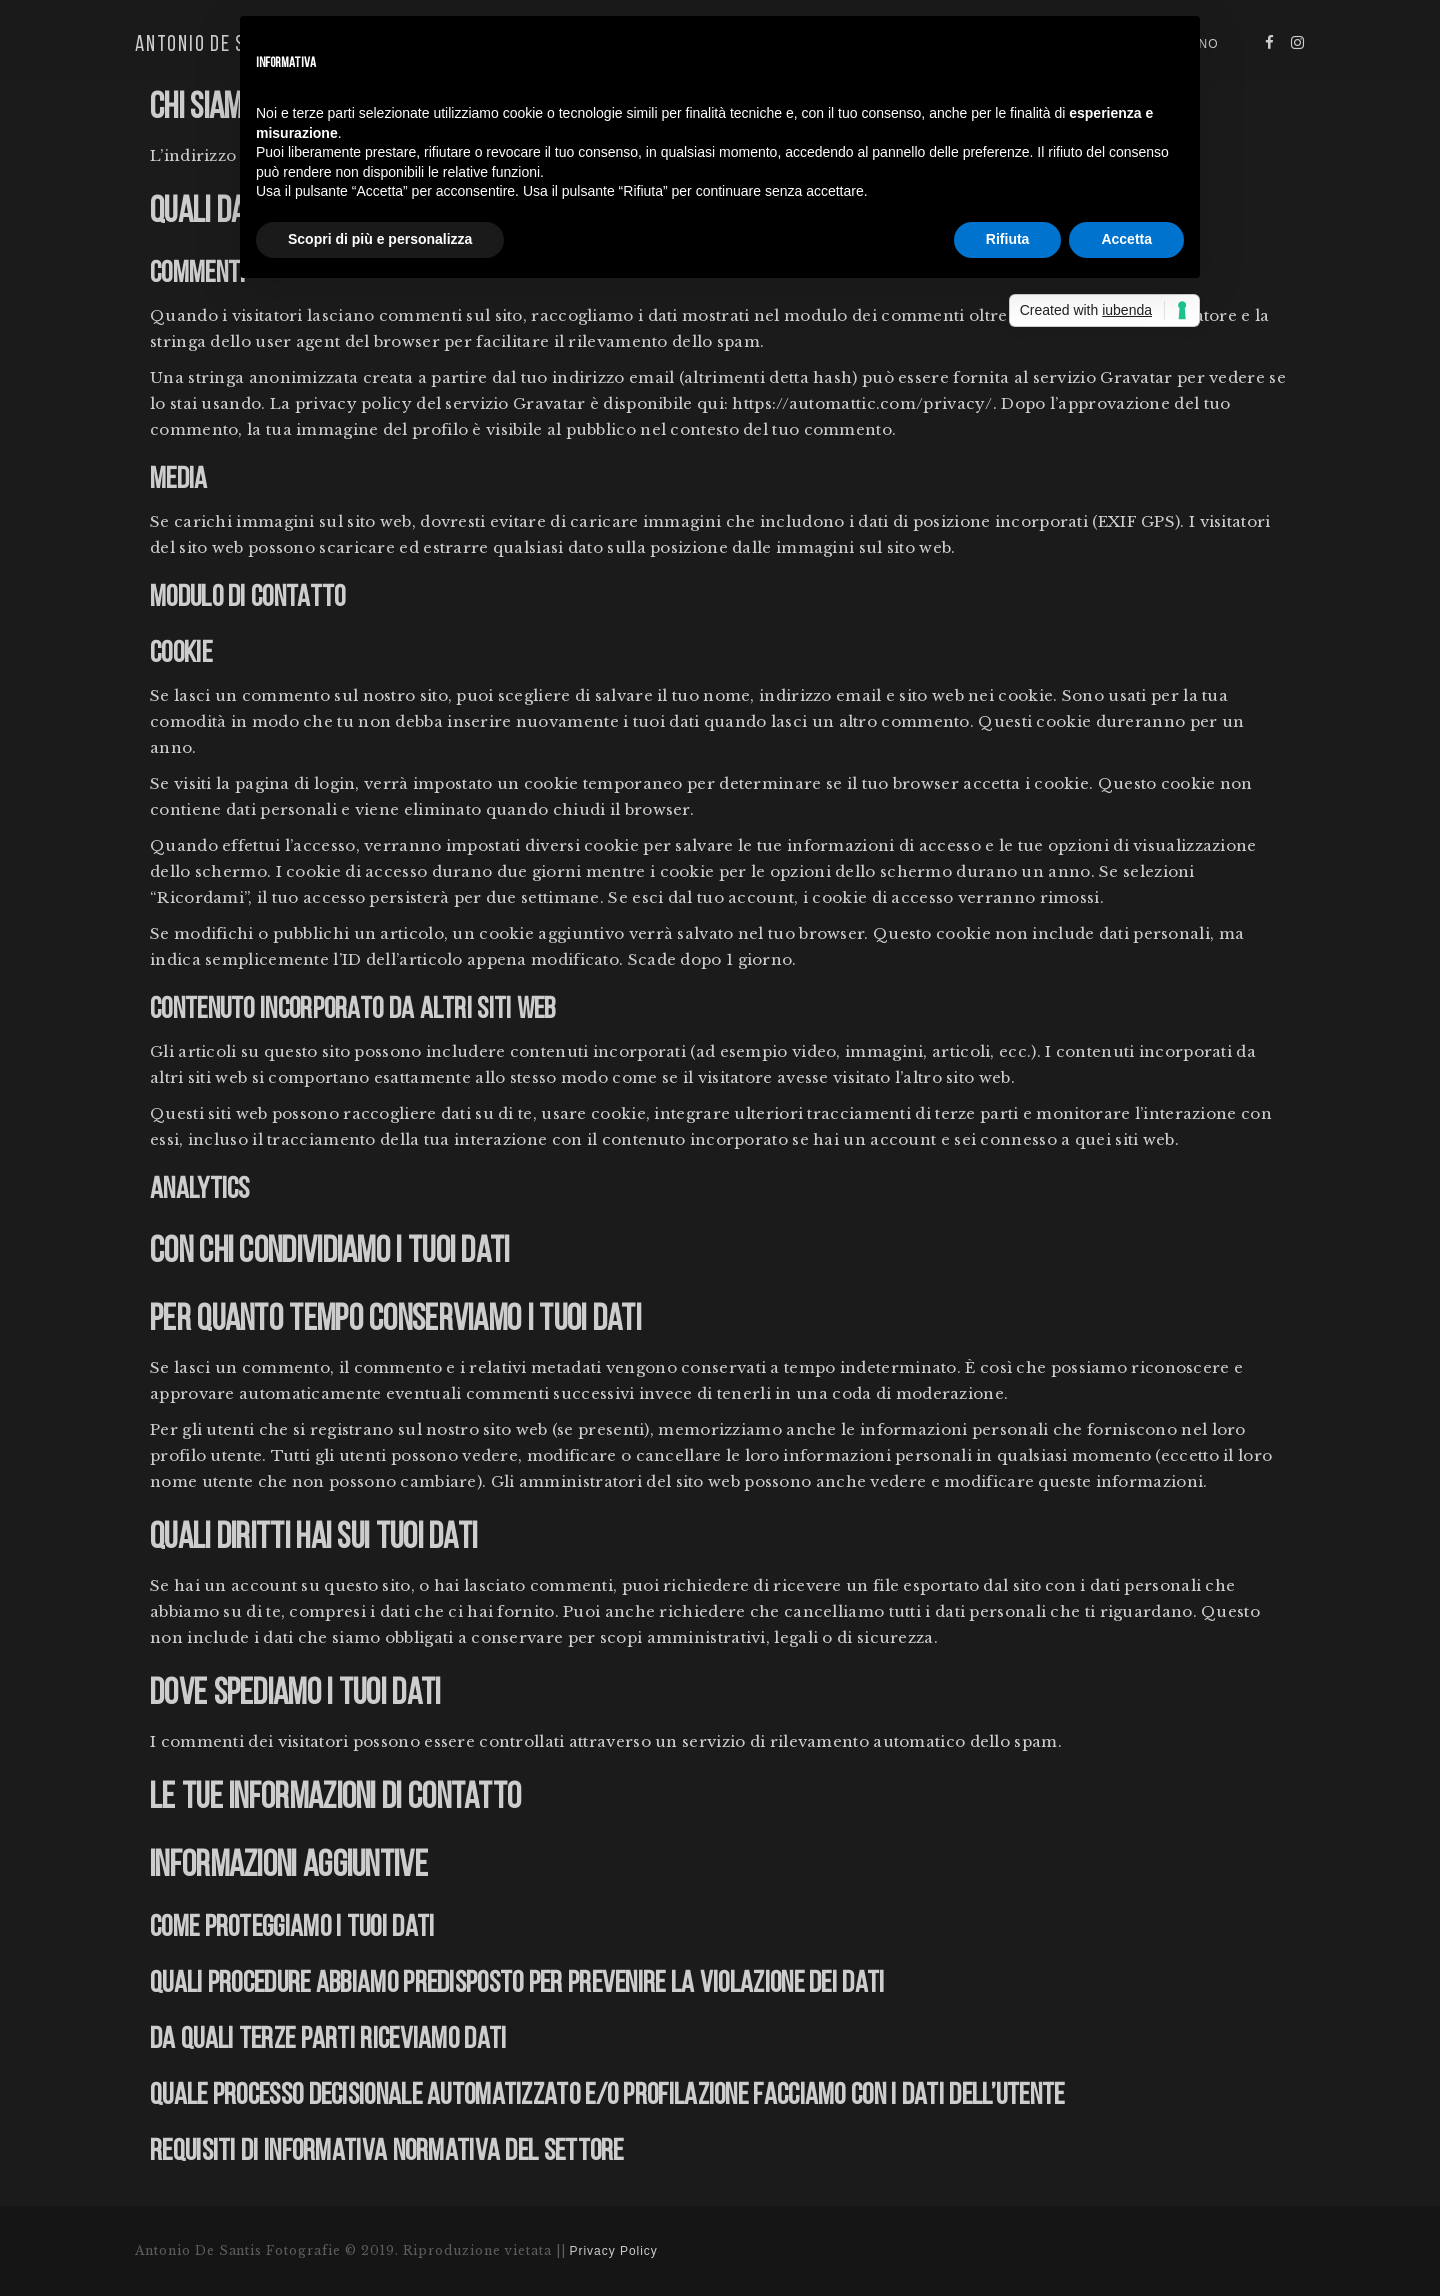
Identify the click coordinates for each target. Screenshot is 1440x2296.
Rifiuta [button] (1008, 239)
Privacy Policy (614, 2251)
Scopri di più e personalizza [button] (380, 239)
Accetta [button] (1126, 239)
